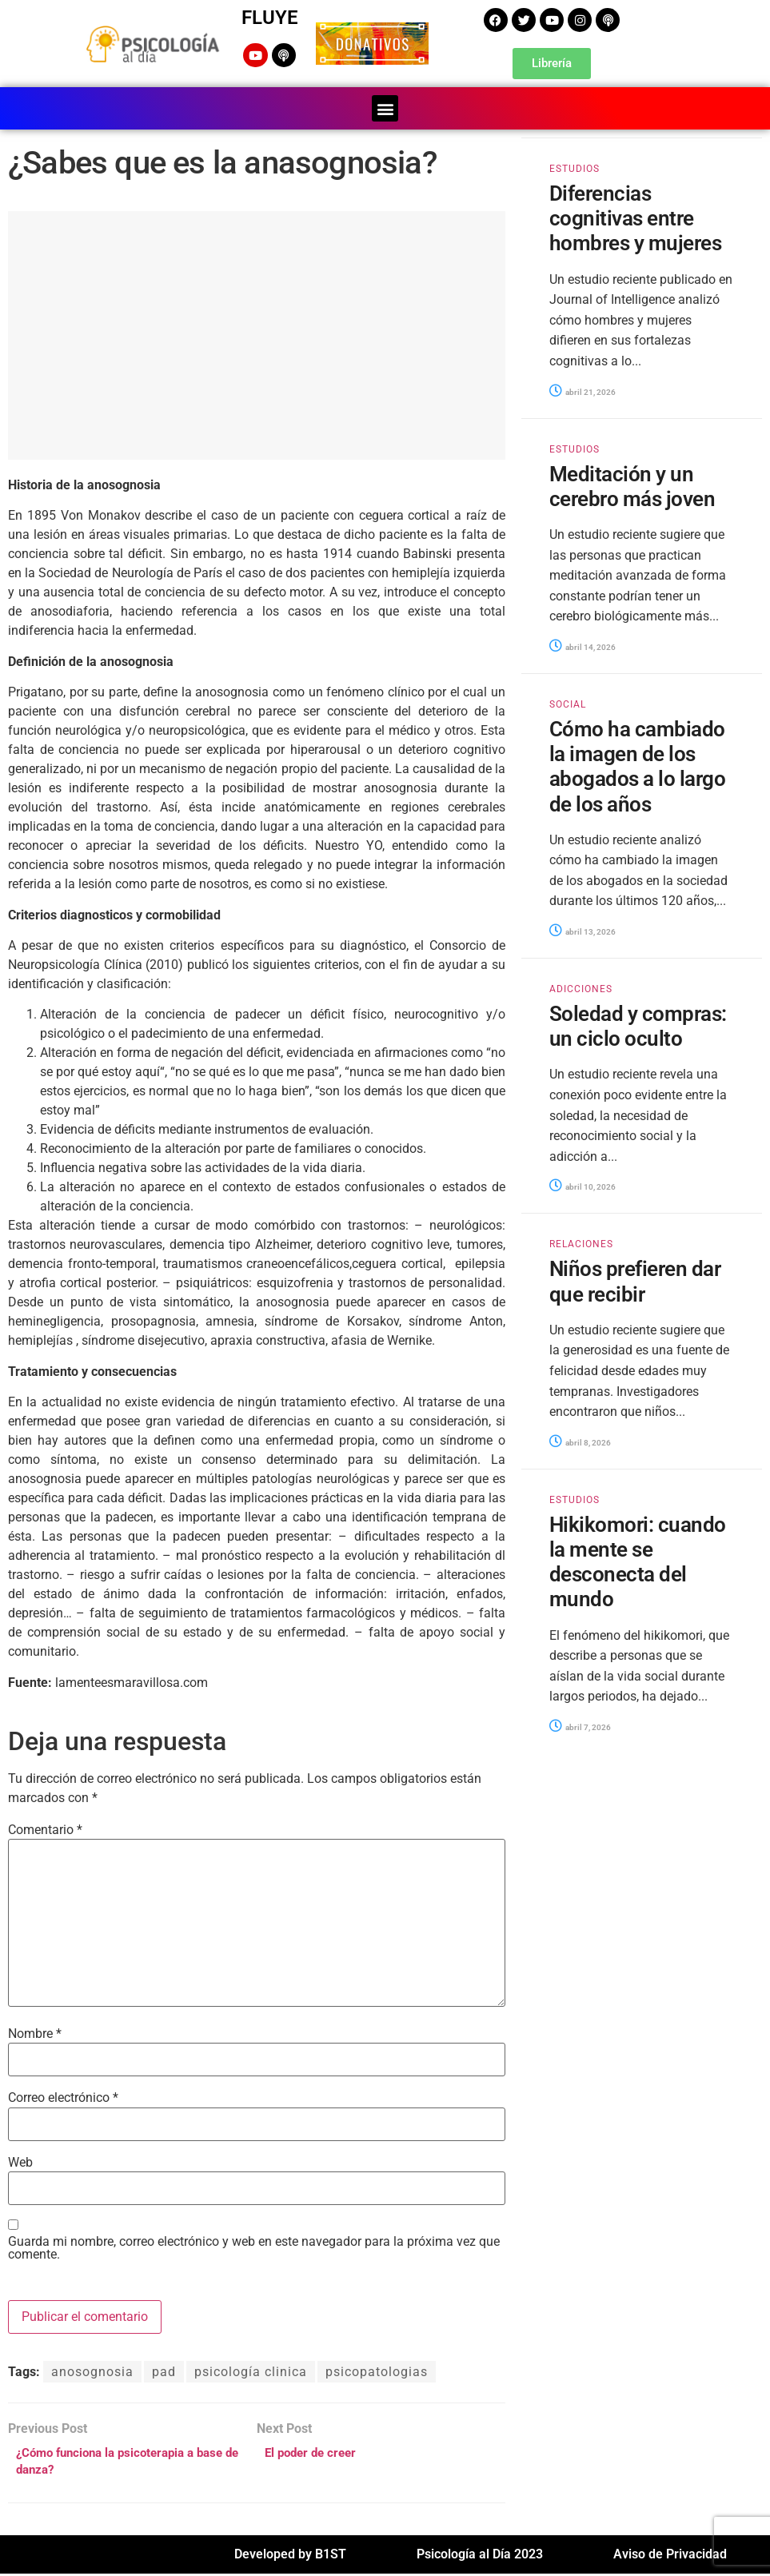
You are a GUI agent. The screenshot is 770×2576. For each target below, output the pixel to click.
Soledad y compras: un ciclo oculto (638, 1024)
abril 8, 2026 (580, 1441)
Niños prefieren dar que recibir (634, 1279)
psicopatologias (376, 2370)
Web (20, 2161)
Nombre (35, 2032)
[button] (385, 107)
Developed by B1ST (290, 2556)
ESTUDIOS (574, 167)
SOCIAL (567, 703)
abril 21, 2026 (582, 390)
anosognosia (92, 2370)
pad (164, 2370)
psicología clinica (250, 2370)
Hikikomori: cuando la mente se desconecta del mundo (637, 1560)
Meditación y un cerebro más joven (632, 485)
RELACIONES (581, 1242)
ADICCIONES (580, 987)
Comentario (45, 1827)
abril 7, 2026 (580, 1725)
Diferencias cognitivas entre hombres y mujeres (635, 216)
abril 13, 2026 (582, 930)
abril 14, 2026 (582, 645)
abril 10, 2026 (582, 1185)
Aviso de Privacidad (670, 2556)
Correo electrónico (63, 2096)
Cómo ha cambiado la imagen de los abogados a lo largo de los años (637, 765)
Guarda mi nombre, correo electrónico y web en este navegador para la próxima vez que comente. (254, 2246)
